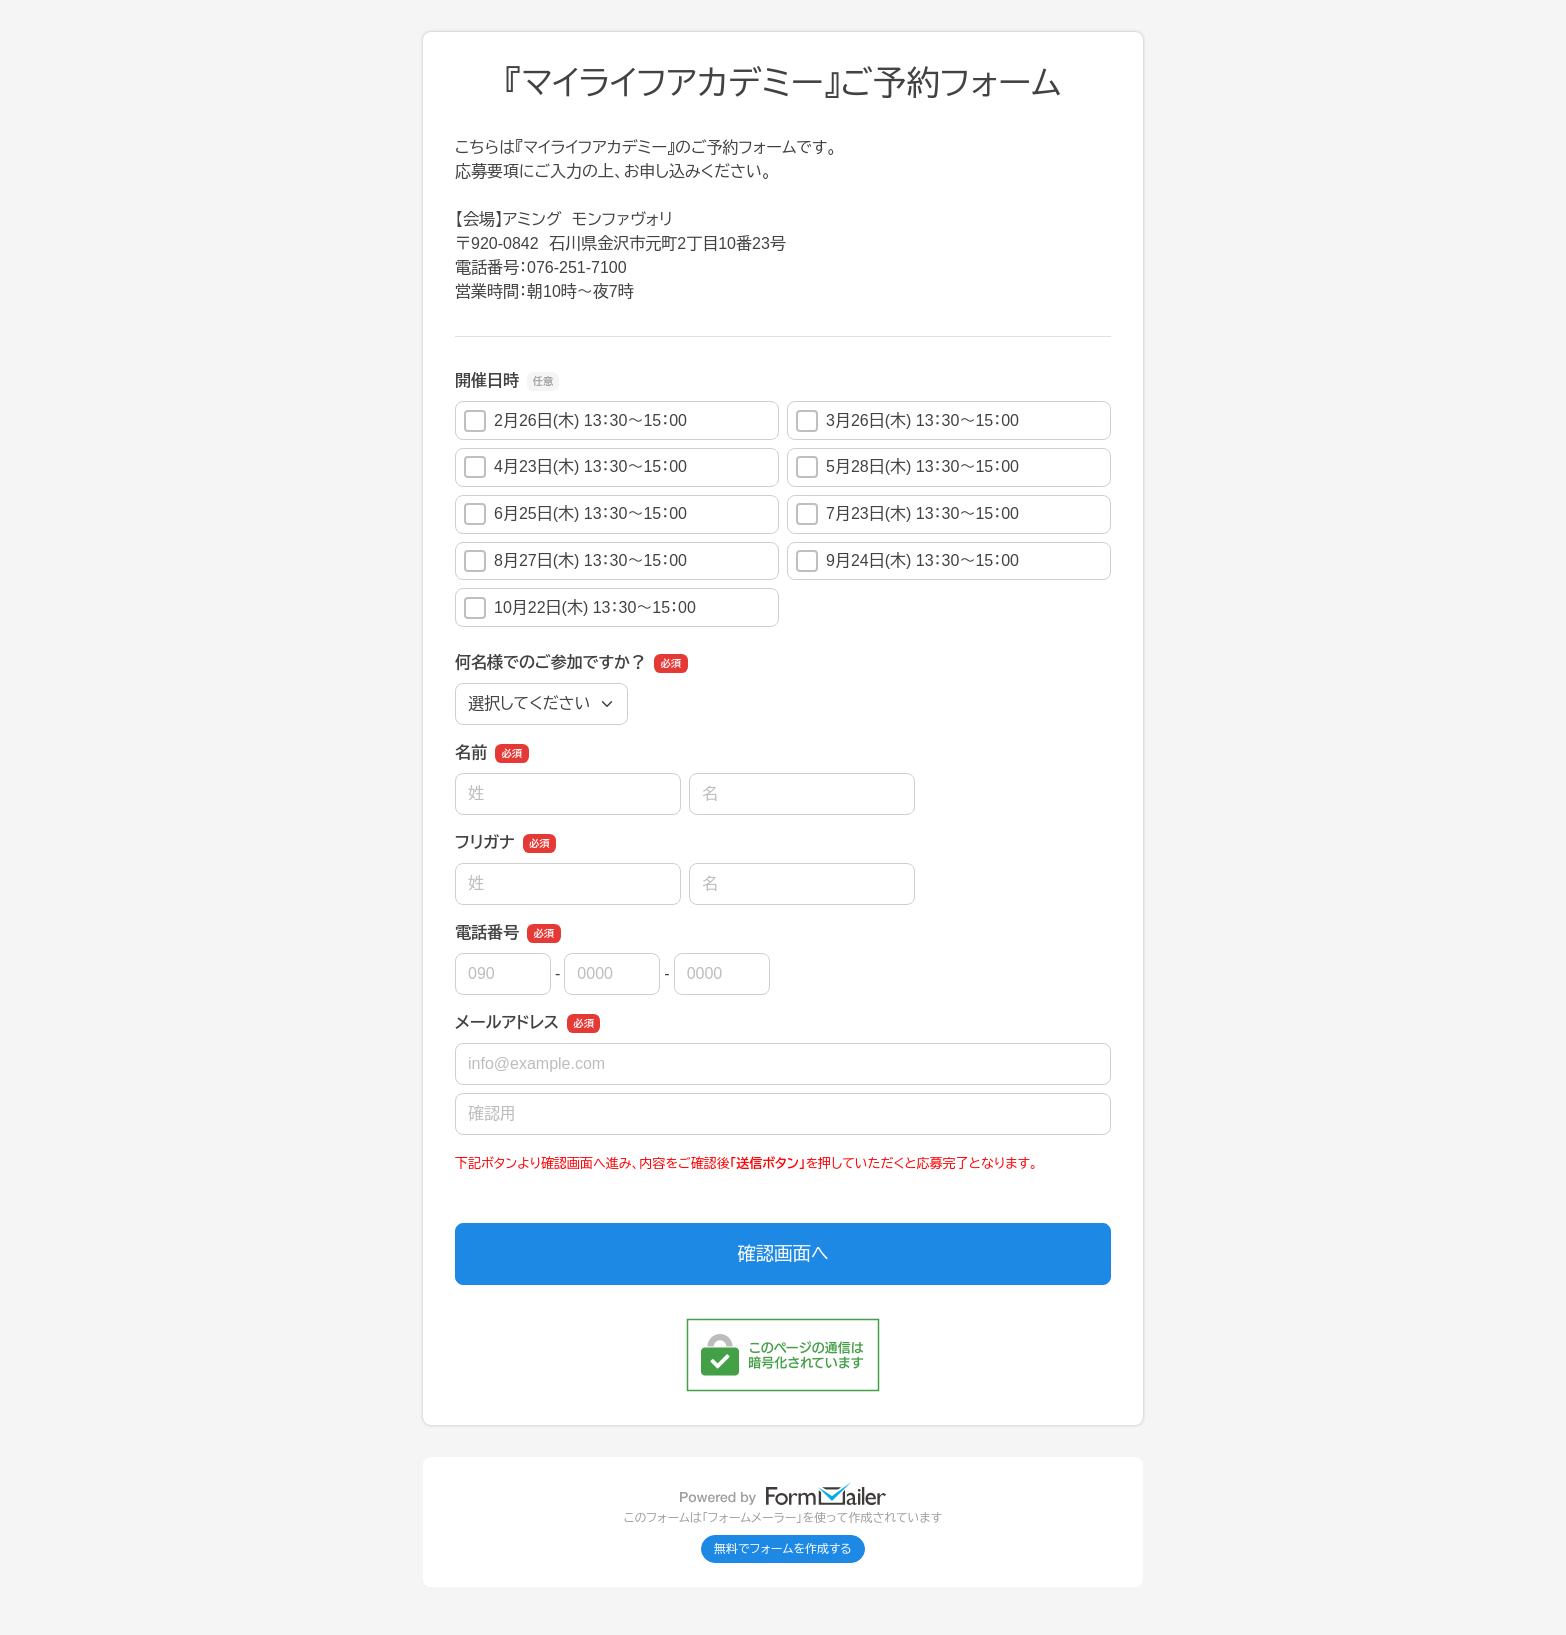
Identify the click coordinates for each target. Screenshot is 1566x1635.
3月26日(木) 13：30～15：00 (907, 421)
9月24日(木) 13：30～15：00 (907, 561)
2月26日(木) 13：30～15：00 (575, 421)
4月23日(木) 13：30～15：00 (575, 467)
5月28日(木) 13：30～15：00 (907, 467)
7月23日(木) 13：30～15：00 (907, 514)
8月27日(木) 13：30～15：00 (575, 561)
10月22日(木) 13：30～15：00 (580, 608)
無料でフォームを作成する (783, 1549)
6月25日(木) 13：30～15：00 (575, 514)
